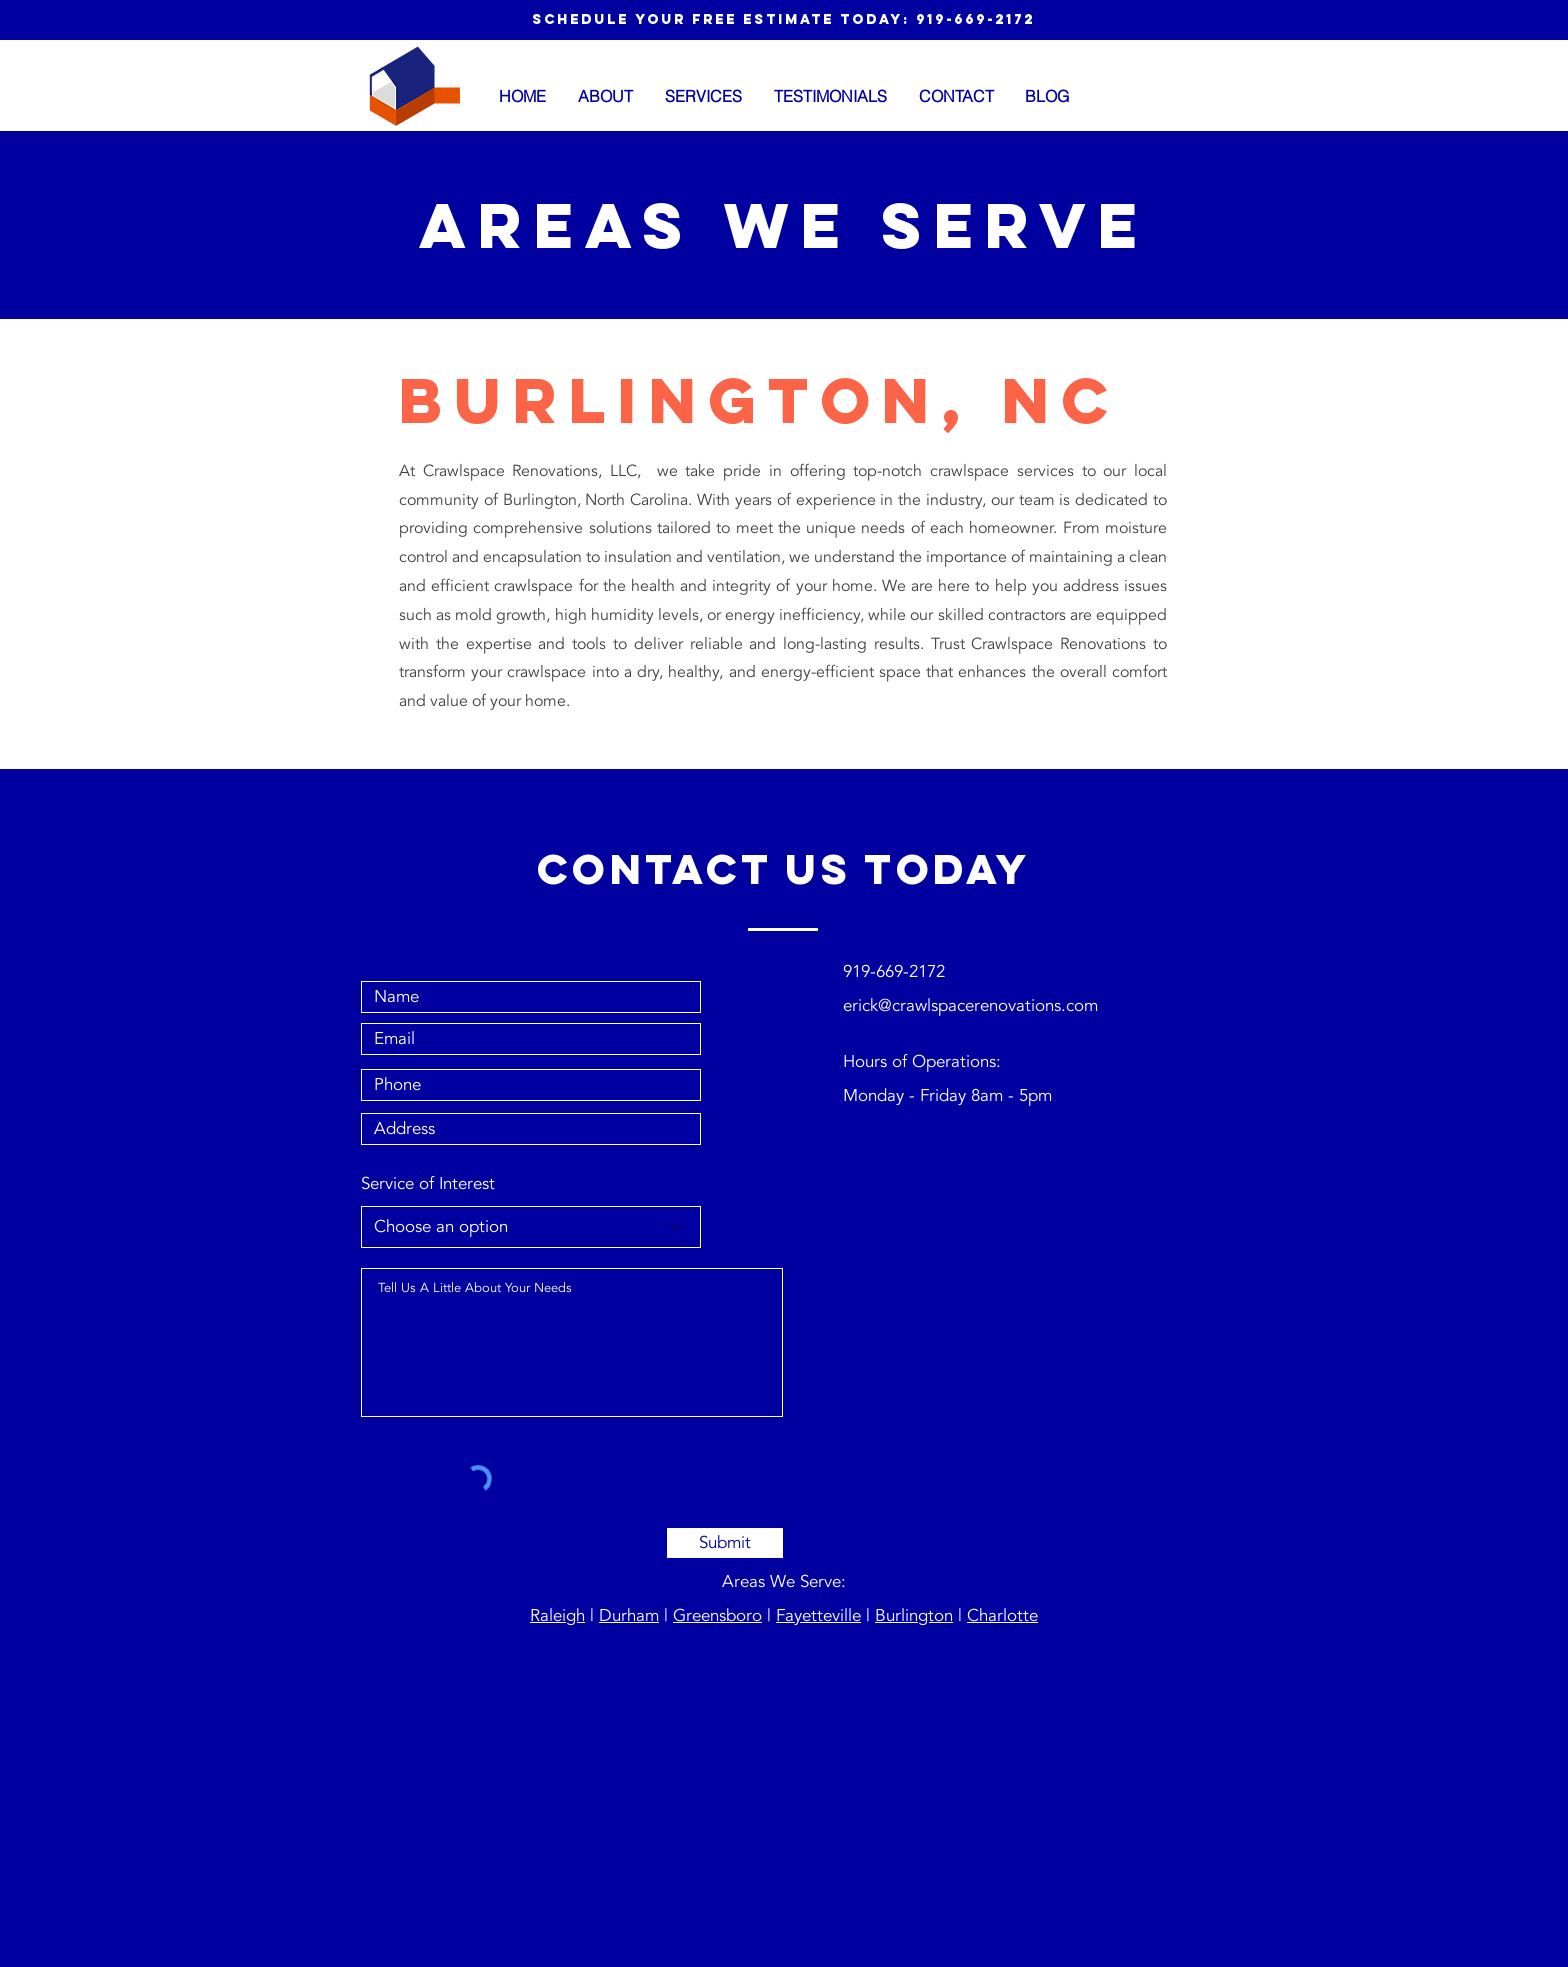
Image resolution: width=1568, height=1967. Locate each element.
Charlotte (1002, 1615)
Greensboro (717, 1615)
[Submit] (725, 1543)
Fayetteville (818, 1615)
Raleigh (557, 1615)
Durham (629, 1615)
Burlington (914, 1615)
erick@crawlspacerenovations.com (970, 1005)
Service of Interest (428, 1183)
